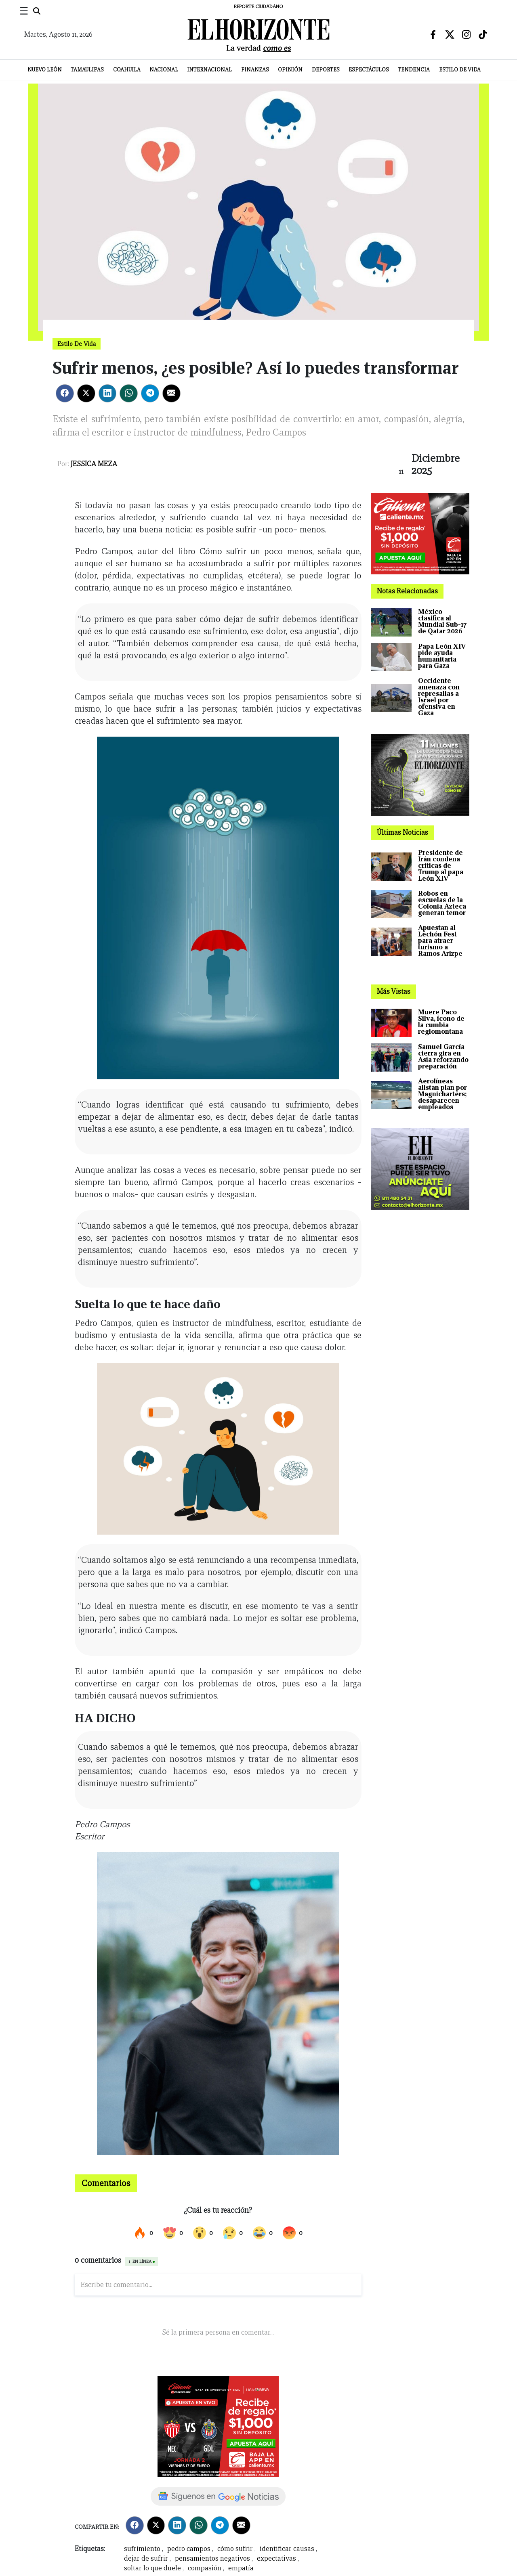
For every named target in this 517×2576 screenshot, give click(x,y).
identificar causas (287, 2549)
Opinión (290, 70)
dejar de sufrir (146, 2558)
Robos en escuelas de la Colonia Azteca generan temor (442, 903)
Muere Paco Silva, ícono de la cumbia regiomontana (441, 1022)
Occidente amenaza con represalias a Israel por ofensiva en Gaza (439, 696)
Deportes (326, 70)
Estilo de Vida (460, 70)
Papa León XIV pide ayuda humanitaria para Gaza (442, 656)
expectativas (276, 2558)
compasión (204, 2568)
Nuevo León (44, 70)
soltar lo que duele (152, 2568)
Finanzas (255, 70)
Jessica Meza (94, 464)
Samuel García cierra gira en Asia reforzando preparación (443, 1056)
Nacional (163, 70)
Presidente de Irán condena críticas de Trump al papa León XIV (440, 865)
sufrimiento (142, 2549)
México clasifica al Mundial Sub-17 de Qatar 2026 (442, 621)
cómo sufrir (235, 2549)
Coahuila (127, 70)
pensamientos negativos (212, 2558)
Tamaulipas (87, 70)
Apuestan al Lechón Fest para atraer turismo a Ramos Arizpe (440, 941)
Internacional (209, 70)
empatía (241, 2568)
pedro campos (188, 2549)
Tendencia (414, 70)
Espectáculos (369, 70)
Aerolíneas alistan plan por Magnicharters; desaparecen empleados (442, 1094)
